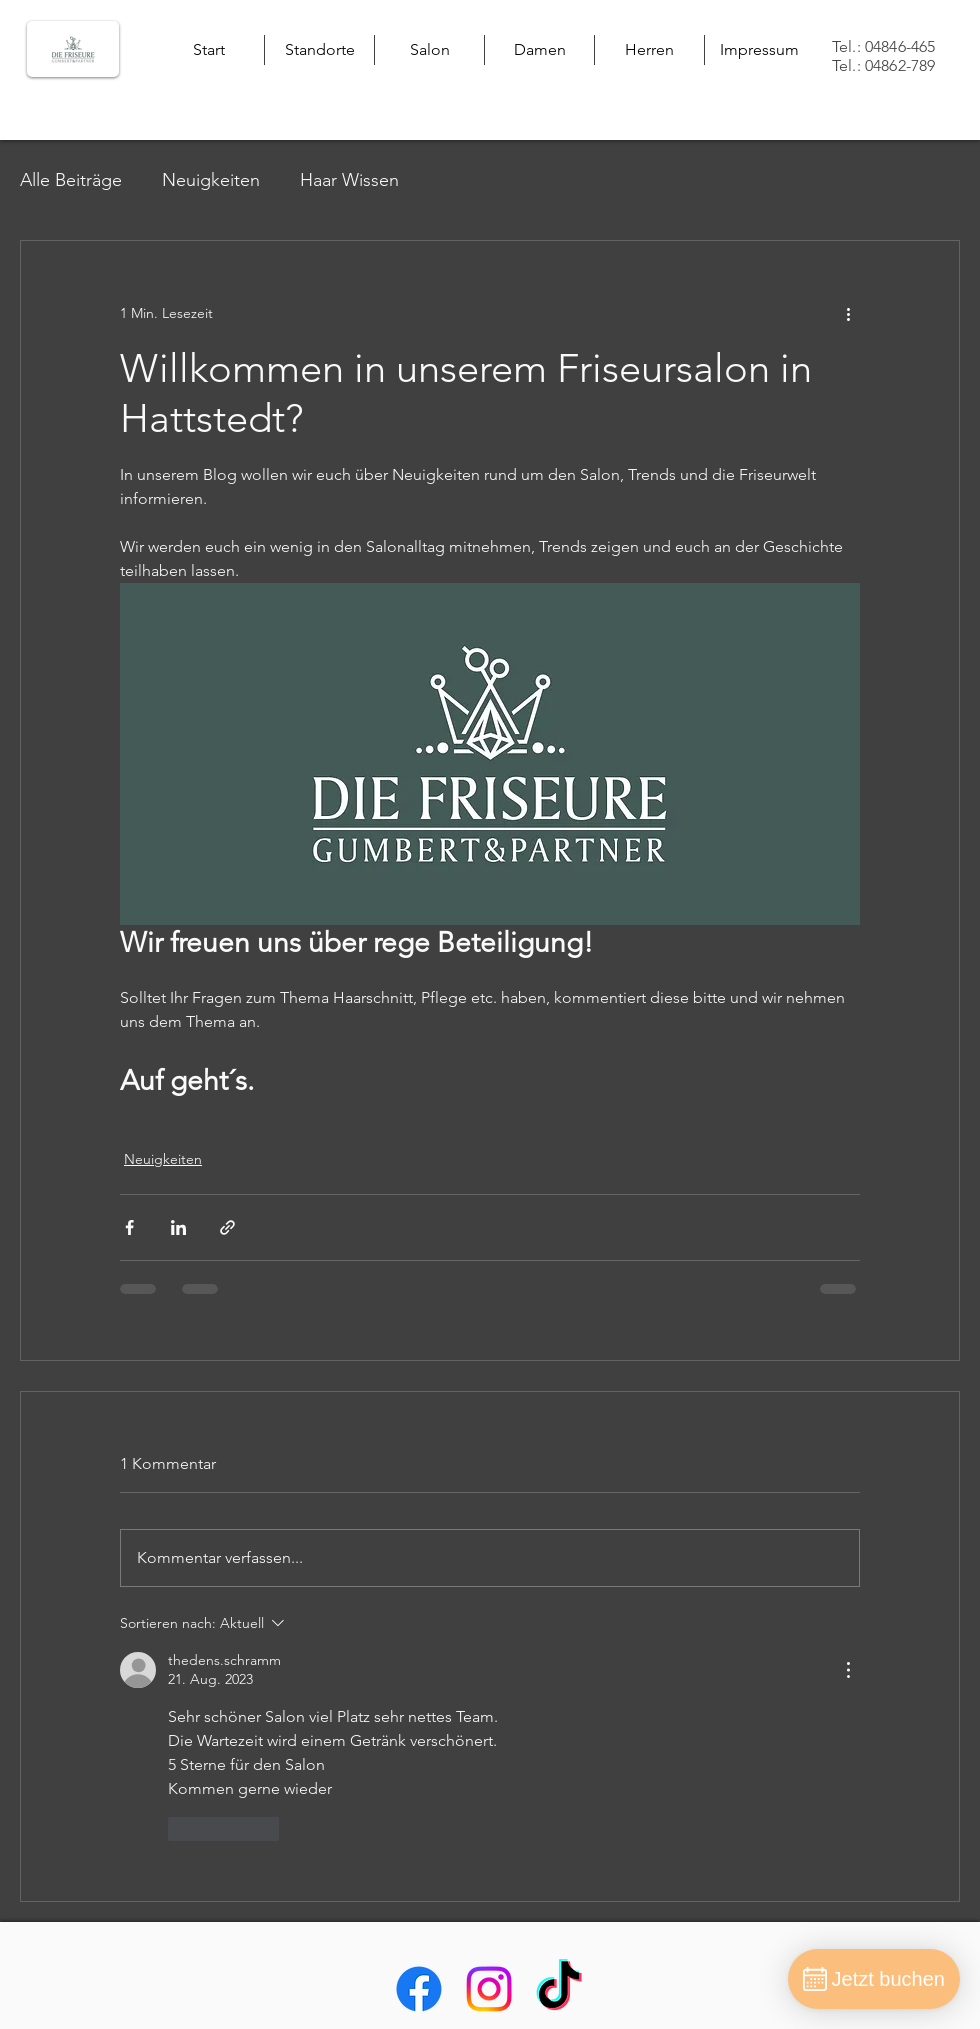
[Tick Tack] (559, 1989)
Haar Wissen (349, 180)
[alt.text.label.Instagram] (489, 1989)
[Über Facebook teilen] (129, 1227)
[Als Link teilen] (227, 1227)
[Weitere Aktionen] (848, 313)
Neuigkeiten (211, 180)
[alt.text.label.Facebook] (419, 1989)
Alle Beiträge (71, 180)
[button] (319, 50)
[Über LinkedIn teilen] (178, 1227)
